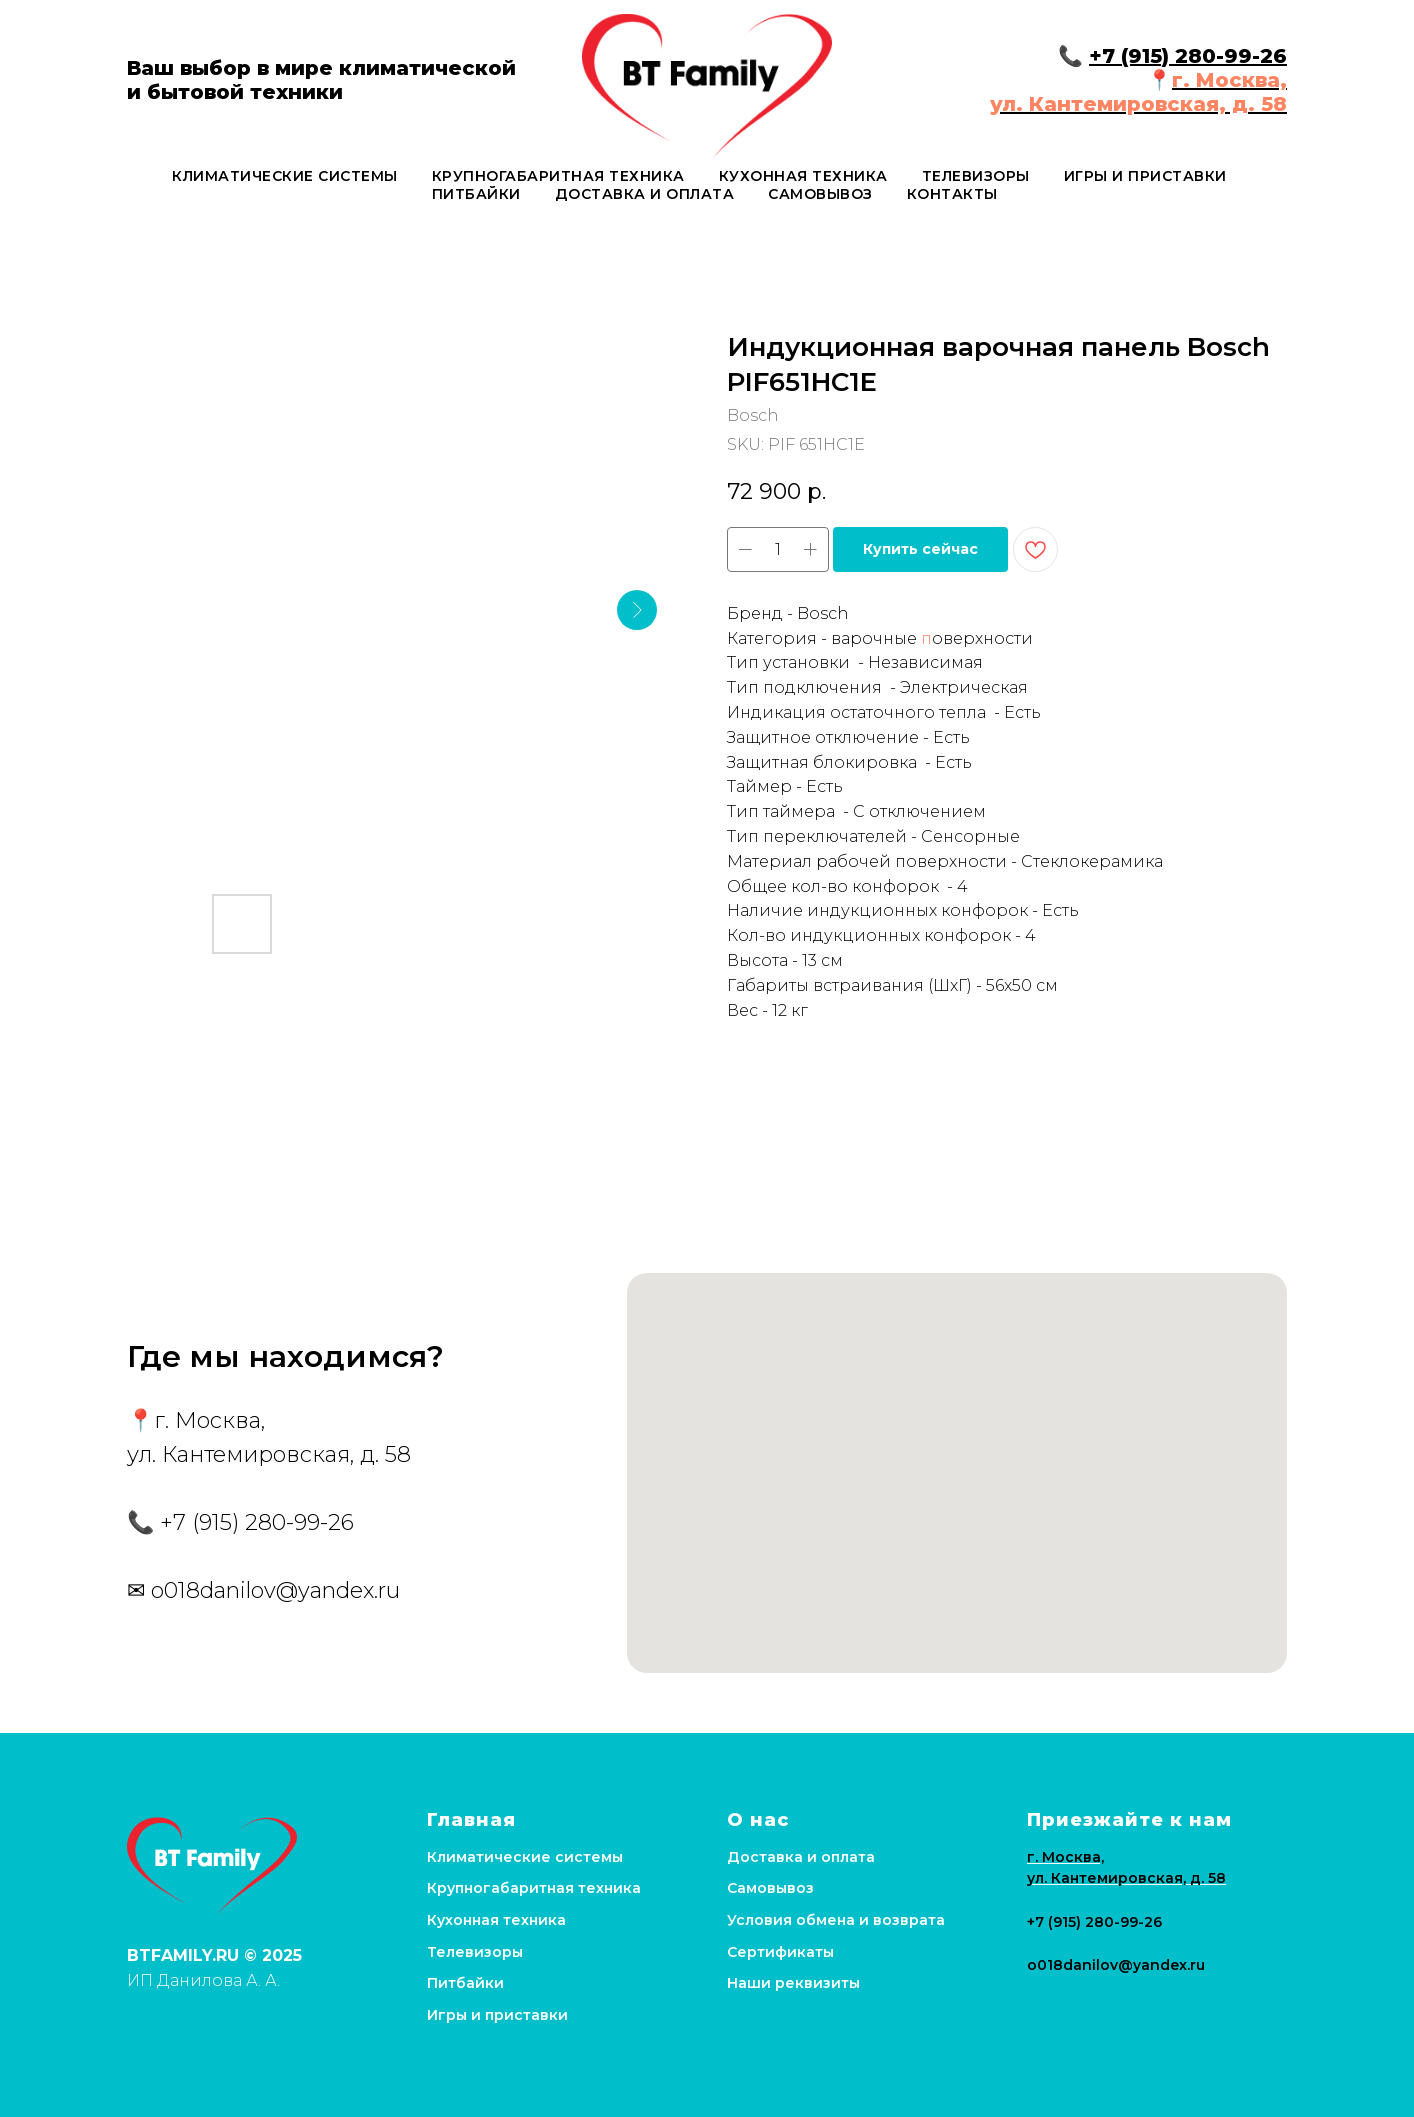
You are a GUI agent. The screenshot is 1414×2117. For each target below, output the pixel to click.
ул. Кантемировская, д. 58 (1138, 104)
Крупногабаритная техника (558, 176)
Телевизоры (976, 176)
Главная (471, 1820)
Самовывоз (820, 194)
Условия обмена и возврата (836, 1920)
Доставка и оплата (645, 194)
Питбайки (476, 194)
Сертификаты (780, 1952)
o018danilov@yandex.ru (275, 1590)
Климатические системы (285, 176)
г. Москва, (1229, 80)
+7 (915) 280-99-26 (1188, 56)
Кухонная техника (803, 176)
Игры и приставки (1145, 176)
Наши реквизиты (793, 1983)
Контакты (952, 194)
